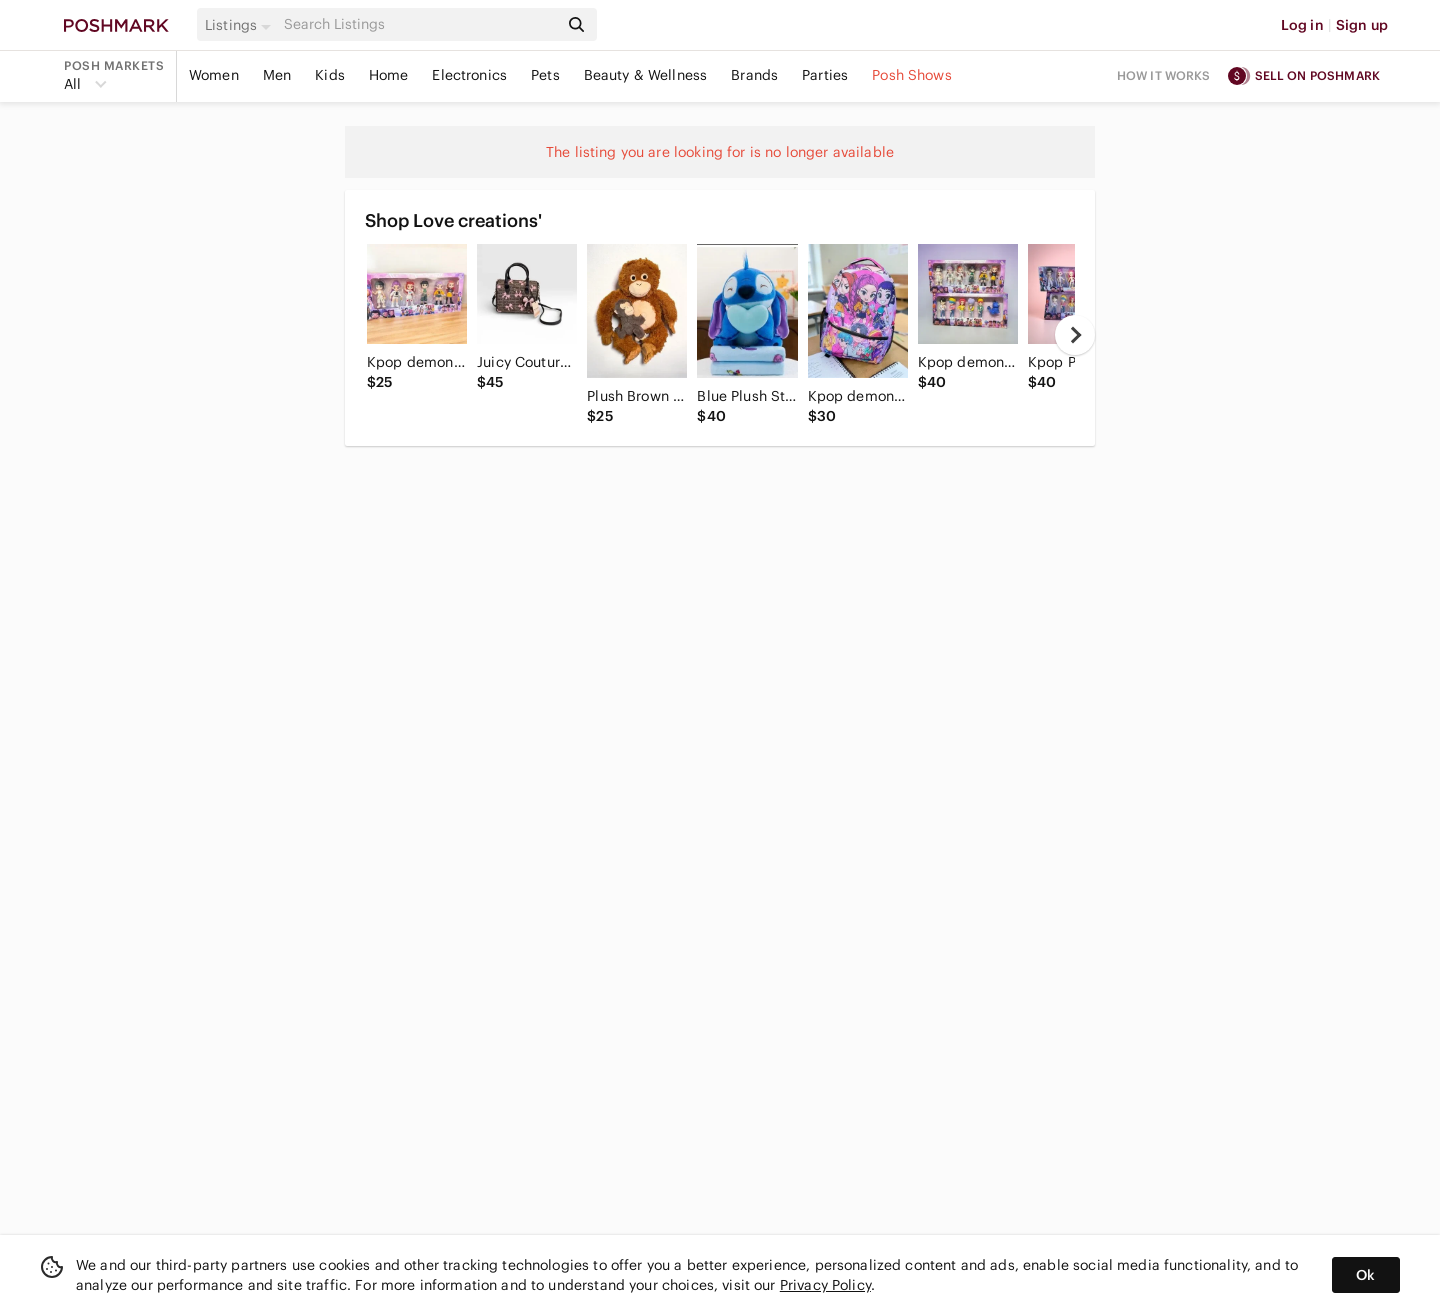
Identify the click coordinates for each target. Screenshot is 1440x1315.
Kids (330, 75)
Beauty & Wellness (646, 75)
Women (214, 75)
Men (277, 75)
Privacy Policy (825, 1285)
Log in (1302, 25)
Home (389, 75)
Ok (1365, 1275)
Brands (754, 75)
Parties (825, 75)
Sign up (1362, 25)
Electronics (469, 75)
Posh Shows (912, 75)
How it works (1164, 75)
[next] (1075, 335)
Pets (545, 75)
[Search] (419, 24)
